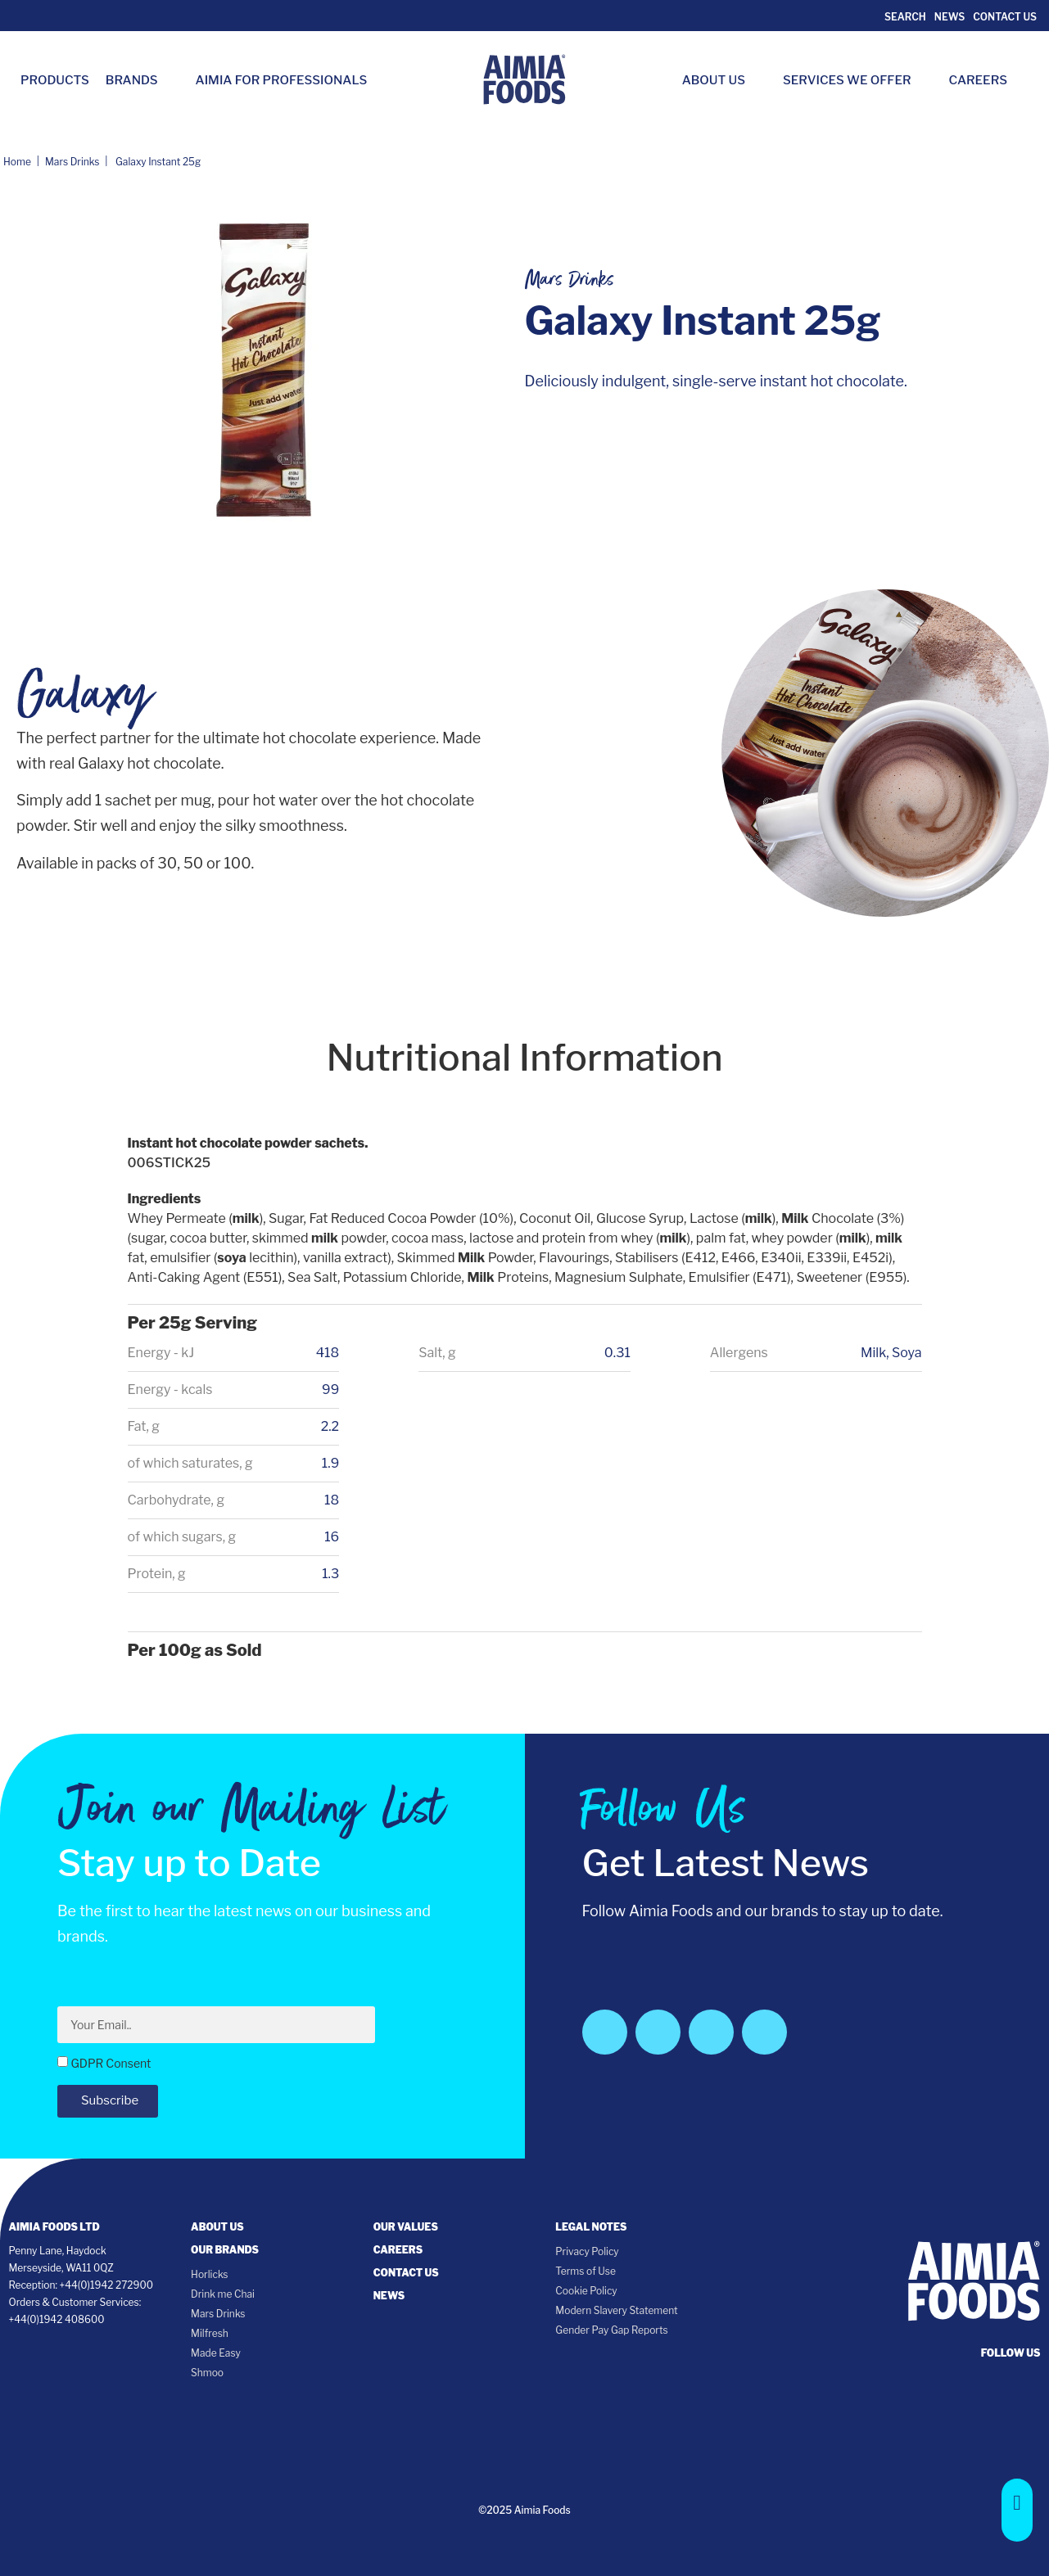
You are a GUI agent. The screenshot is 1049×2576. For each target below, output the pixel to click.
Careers (986, 80)
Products (54, 80)
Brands (140, 80)
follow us (1011, 2353)
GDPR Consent (110, 2063)
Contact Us (1005, 17)
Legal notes (590, 2227)
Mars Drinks (72, 162)
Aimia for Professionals (282, 80)
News (949, 17)
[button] (1017, 2510)
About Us (722, 80)
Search (903, 17)
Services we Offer (855, 80)
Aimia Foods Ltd (54, 2227)
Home (17, 162)
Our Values (405, 2227)
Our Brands (225, 2250)
